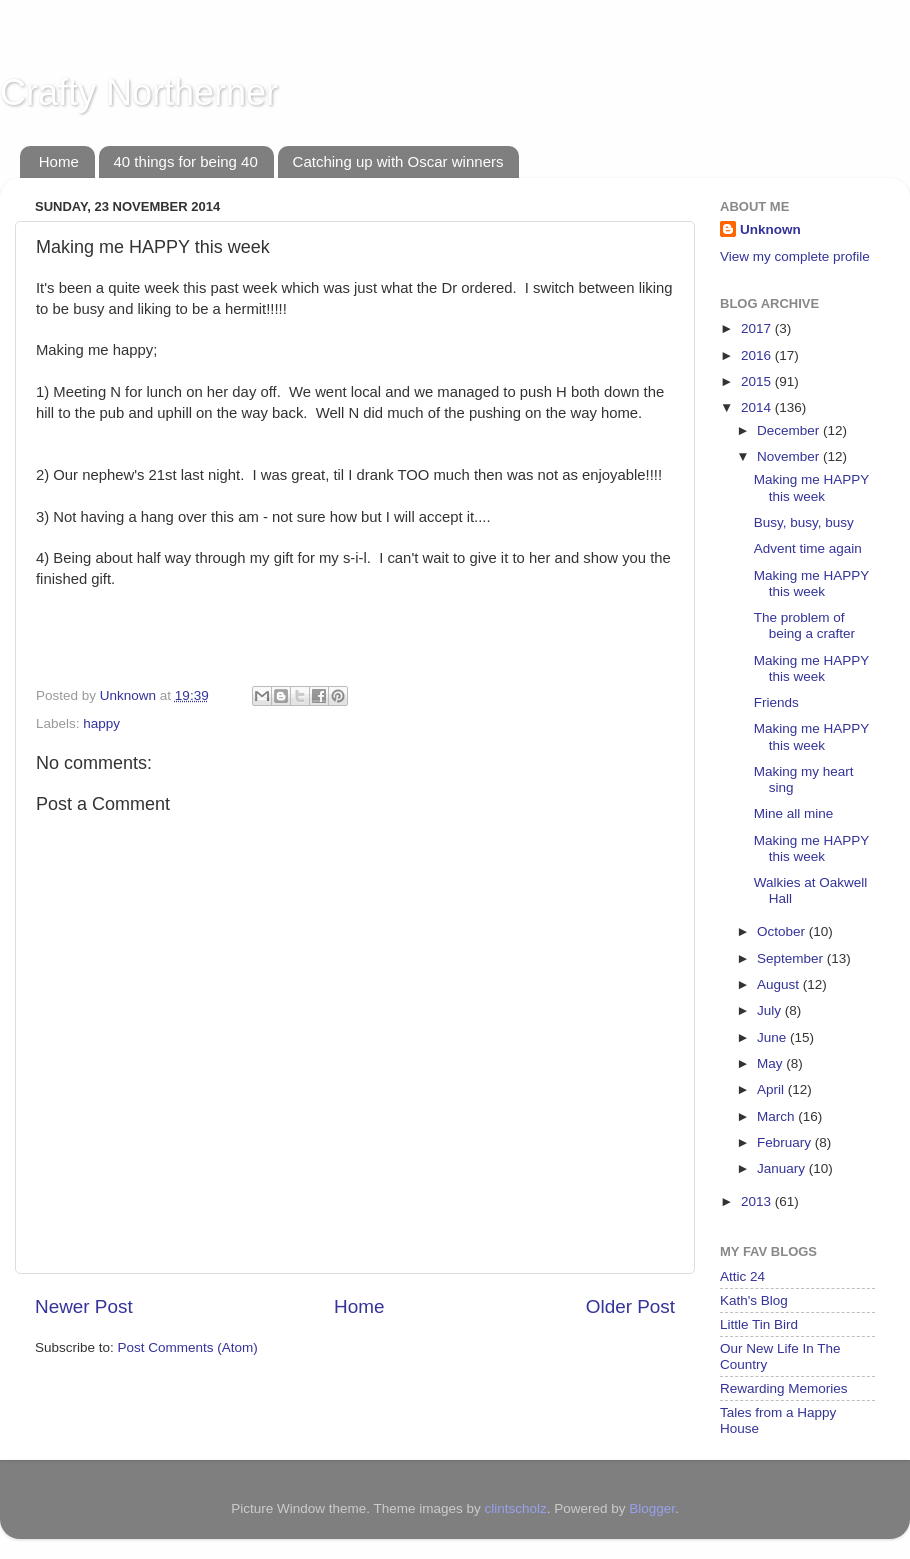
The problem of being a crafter (804, 625)
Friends (776, 702)
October (783, 931)
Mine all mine (794, 813)
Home (59, 161)
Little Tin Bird (759, 1324)
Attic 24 (742, 1276)
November (790, 456)
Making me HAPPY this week (811, 487)
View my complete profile (795, 256)
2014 (758, 407)
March (777, 1116)
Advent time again (808, 548)
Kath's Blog (754, 1300)
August (780, 984)
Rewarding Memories (784, 1388)
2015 (758, 381)
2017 (758, 328)
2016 (758, 355)
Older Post (630, 1306)
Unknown (770, 229)
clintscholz (515, 1508)
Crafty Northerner (139, 92)
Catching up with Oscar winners (398, 161)
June (773, 1037)
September (792, 958)
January (783, 1168)
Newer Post (84, 1306)
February (786, 1142)
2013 (758, 1201)
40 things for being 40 (186, 161)
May (771, 1063)
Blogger (652, 1508)
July (771, 1010)
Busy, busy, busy (804, 522)
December (790, 430)
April (772, 1089)
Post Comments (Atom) (188, 1347)
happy (101, 723)
